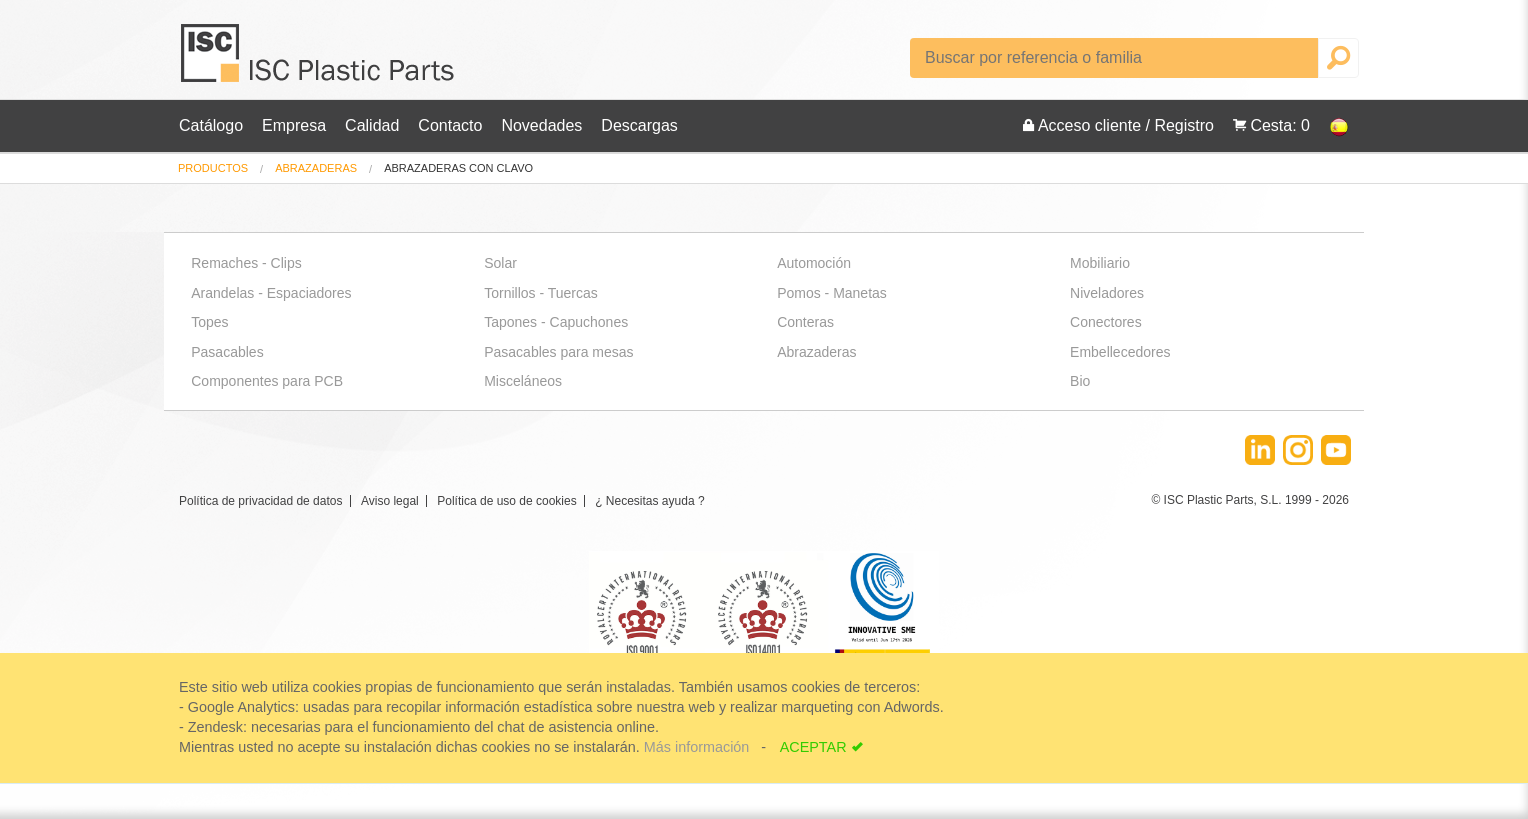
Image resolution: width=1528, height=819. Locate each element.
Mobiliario (1100, 263)
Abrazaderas (316, 168)
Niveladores (1107, 293)
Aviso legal (390, 501)
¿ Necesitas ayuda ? (649, 501)
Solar (500, 263)
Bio (1080, 381)
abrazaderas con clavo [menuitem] (458, 168)
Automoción (814, 263)
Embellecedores (1120, 352)
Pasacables (227, 352)
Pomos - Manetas (832, 293)
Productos (213, 168)
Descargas (639, 125)
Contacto (450, 125)
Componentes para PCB (267, 381)
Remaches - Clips (246, 263)
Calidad (372, 125)
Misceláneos (523, 381)
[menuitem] (213, 168)
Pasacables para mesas (558, 352)
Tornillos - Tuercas (541, 293)
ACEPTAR (813, 747)
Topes (209, 322)
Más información (699, 747)
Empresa (294, 125)
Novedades (541, 125)
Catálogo (211, 125)
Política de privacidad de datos (260, 501)
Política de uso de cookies (506, 501)
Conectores (1106, 322)
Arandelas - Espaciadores (271, 293)
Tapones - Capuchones (556, 322)
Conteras (805, 322)
